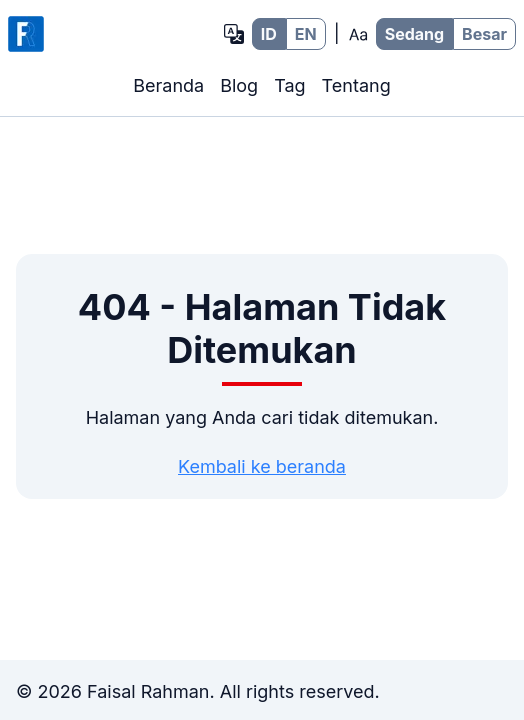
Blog (239, 85)
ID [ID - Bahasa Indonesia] (269, 34)
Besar (484, 34)
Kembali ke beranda (262, 466)
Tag (289, 85)
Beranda (168, 85)
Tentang (356, 85)
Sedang (414, 34)
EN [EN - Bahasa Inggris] (306, 34)
